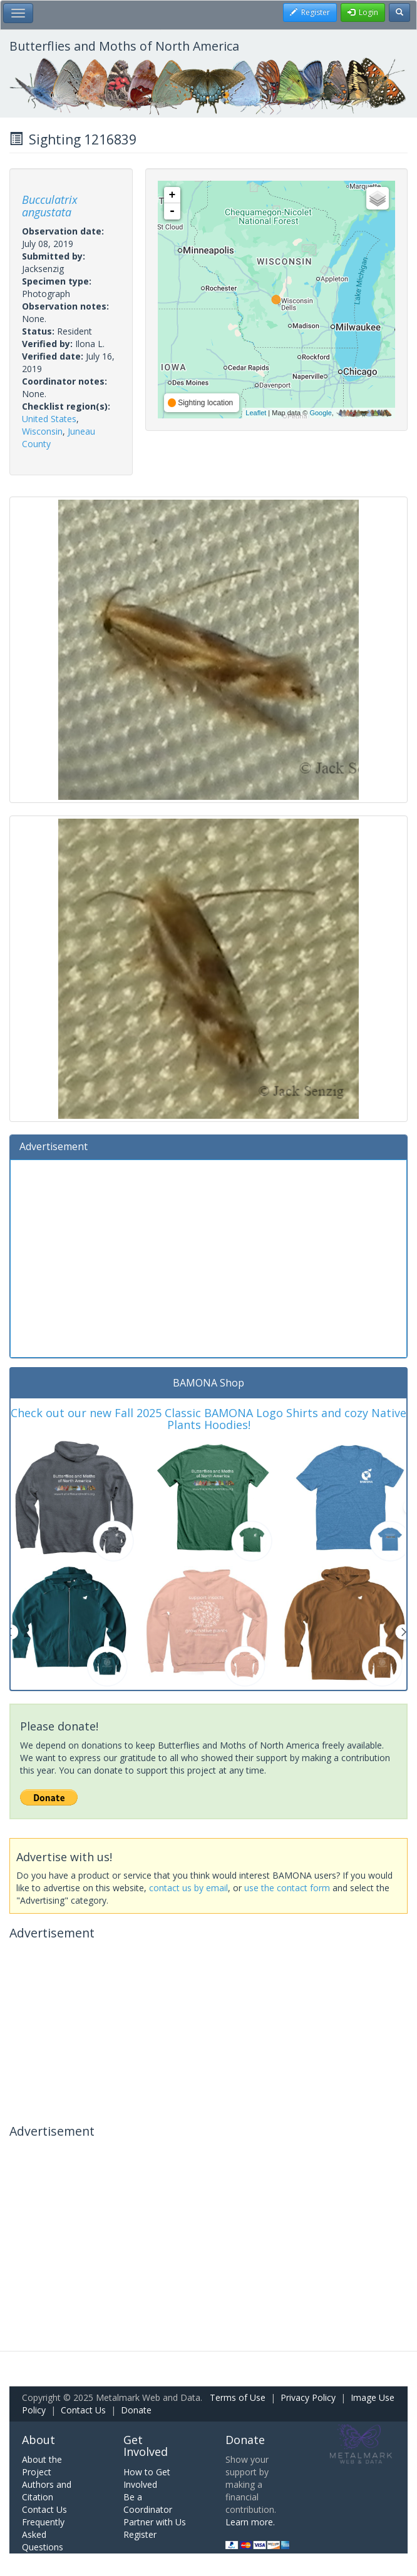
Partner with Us (154, 2522)
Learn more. (250, 2522)
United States (49, 419)
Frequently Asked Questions (43, 2534)
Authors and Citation (46, 2490)
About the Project (42, 2465)
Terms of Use (237, 2397)
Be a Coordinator (147, 2503)
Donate (136, 2410)
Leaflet (255, 413)
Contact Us (83, 2410)
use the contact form (287, 1888)
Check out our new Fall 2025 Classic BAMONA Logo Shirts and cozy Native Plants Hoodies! (208, 1419)
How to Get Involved (146, 2478)
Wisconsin (42, 431)
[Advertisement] (208, 1257)
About (38, 2439)
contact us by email (188, 1888)
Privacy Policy (308, 2397)
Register (140, 2534)
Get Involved (145, 2446)
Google (320, 413)
